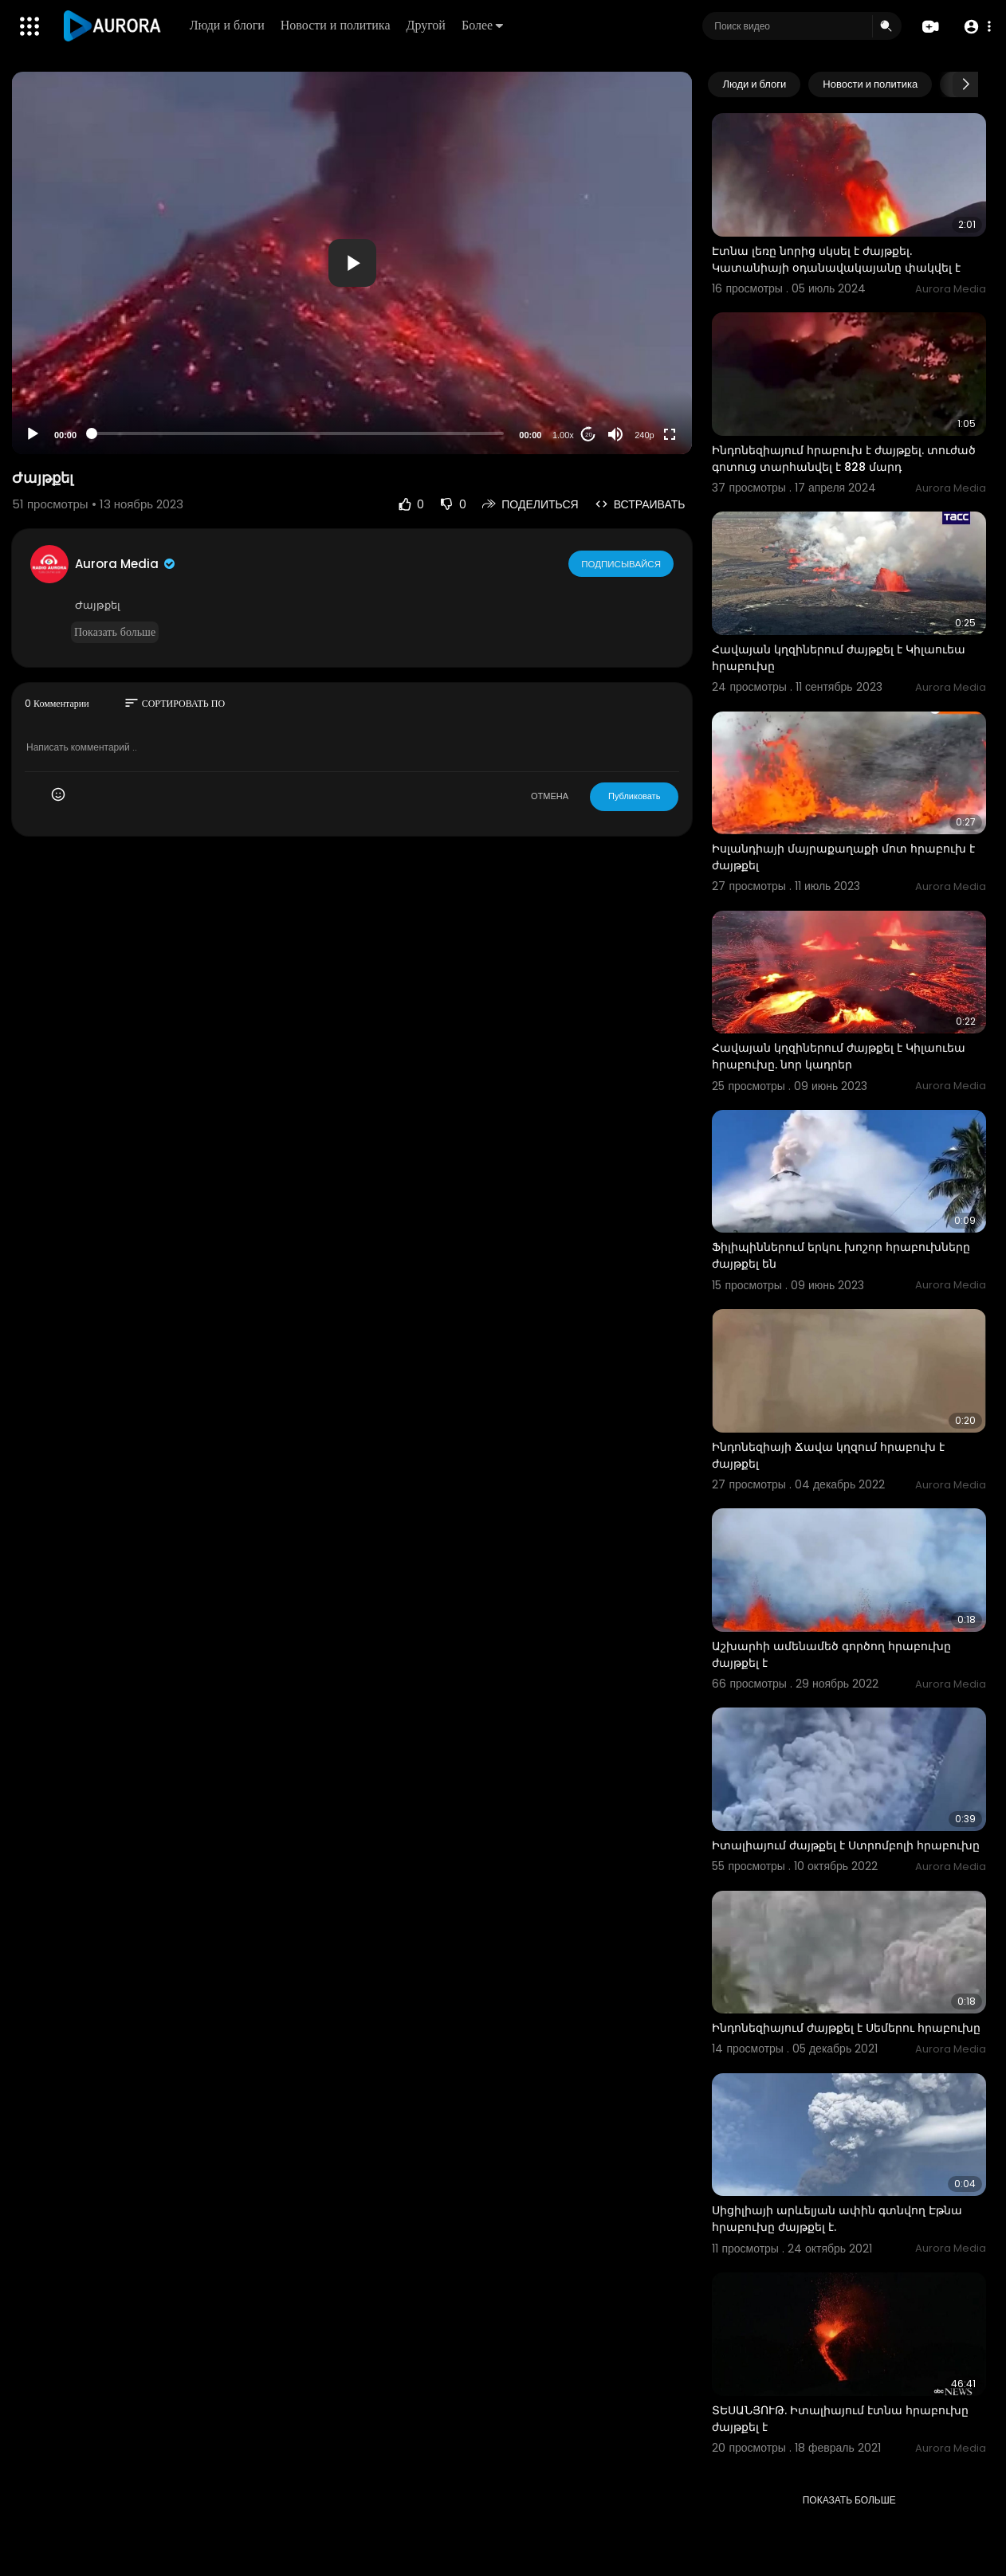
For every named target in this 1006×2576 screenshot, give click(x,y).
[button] (976, 27)
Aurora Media (126, 563)
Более (483, 25)
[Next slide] (965, 84)
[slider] (298, 433)
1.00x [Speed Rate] (563, 435)
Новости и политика (336, 25)
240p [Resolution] (644, 435)
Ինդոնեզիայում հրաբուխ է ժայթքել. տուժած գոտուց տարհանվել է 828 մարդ (844, 458)
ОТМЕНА (549, 796)
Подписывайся (621, 563)
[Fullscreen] (670, 434)
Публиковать (634, 796)
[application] (352, 263)
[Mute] (615, 434)
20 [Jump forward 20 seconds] (588, 434)
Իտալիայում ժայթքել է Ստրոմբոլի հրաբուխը (846, 1845)
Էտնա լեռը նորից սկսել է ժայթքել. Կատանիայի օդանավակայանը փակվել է (836, 259)
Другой (426, 25)
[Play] (33, 434)
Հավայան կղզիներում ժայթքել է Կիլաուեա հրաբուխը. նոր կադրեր (838, 1056)
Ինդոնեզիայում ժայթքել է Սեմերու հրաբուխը (846, 2028)
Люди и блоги (228, 25)
